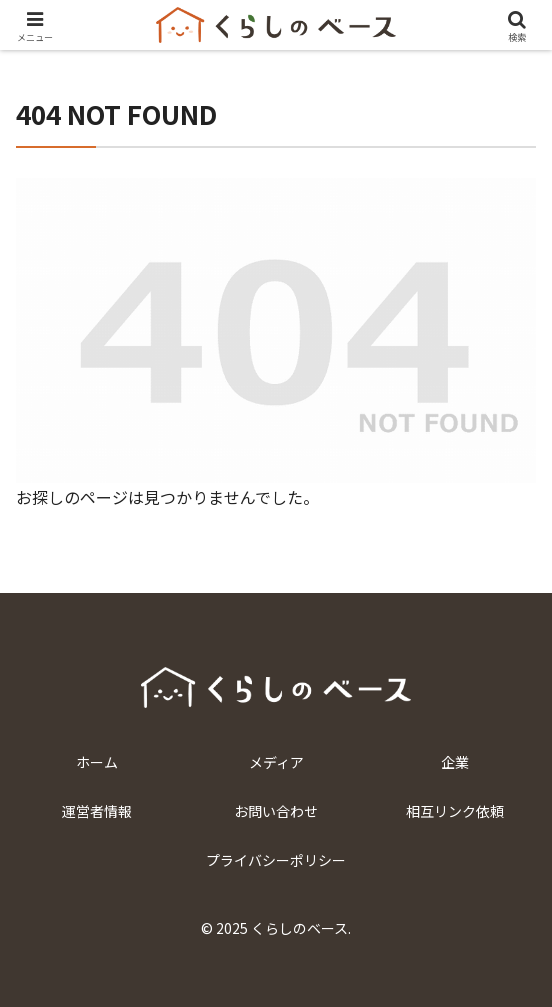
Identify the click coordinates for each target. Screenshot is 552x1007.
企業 (455, 762)
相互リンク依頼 (455, 811)
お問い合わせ (276, 811)
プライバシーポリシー (276, 860)
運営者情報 (97, 811)
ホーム (97, 762)
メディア (276, 762)
